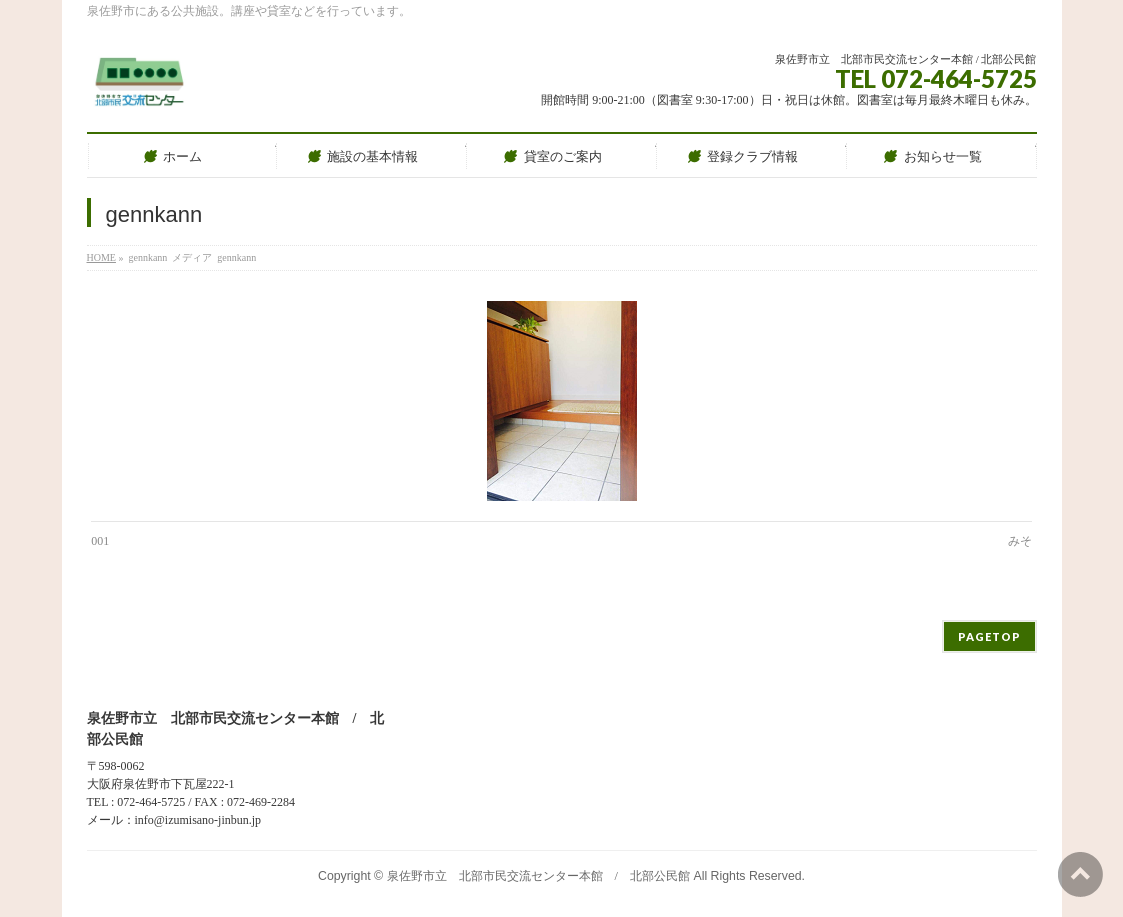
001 (100, 541)
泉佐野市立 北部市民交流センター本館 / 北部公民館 (538, 876)
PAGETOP (989, 636)
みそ (1020, 541)
